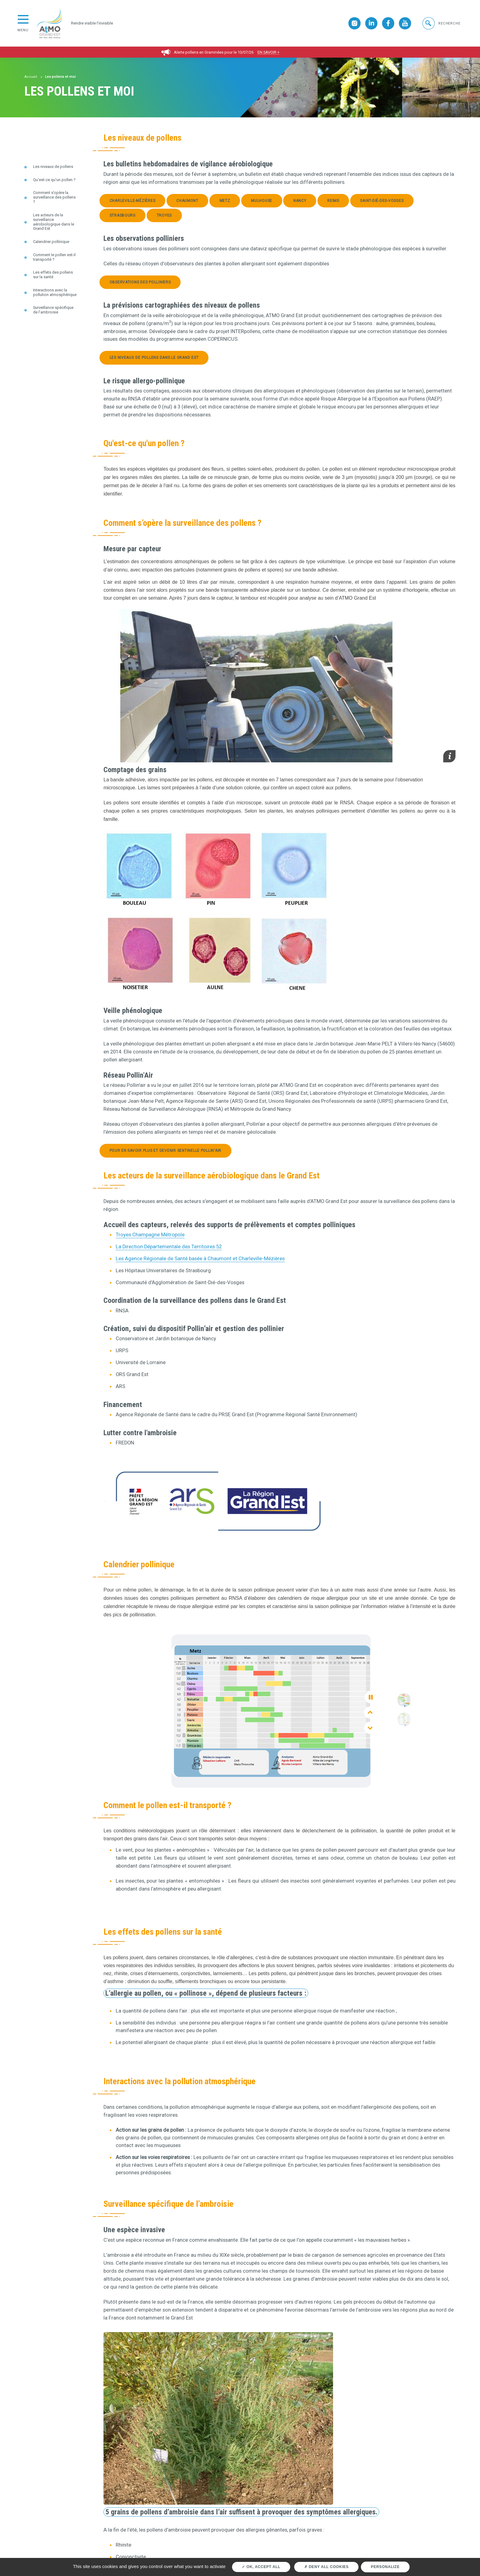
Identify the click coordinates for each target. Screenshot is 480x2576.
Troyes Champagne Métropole (150, 1235)
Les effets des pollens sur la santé (53, 274)
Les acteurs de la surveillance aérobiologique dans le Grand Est (53, 222)
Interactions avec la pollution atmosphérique (55, 292)
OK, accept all (261, 2567)
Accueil (30, 77)
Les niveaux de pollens (53, 167)
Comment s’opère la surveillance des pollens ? (54, 197)
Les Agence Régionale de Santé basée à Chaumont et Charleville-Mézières (200, 1258)
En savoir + (268, 52)
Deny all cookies (326, 2567)
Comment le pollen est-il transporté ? (54, 257)
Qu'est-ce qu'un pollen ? (54, 180)
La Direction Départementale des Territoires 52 (169, 1247)
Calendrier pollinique (51, 242)
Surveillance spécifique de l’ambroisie (53, 309)
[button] (441, 23)
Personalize (385, 2567)
